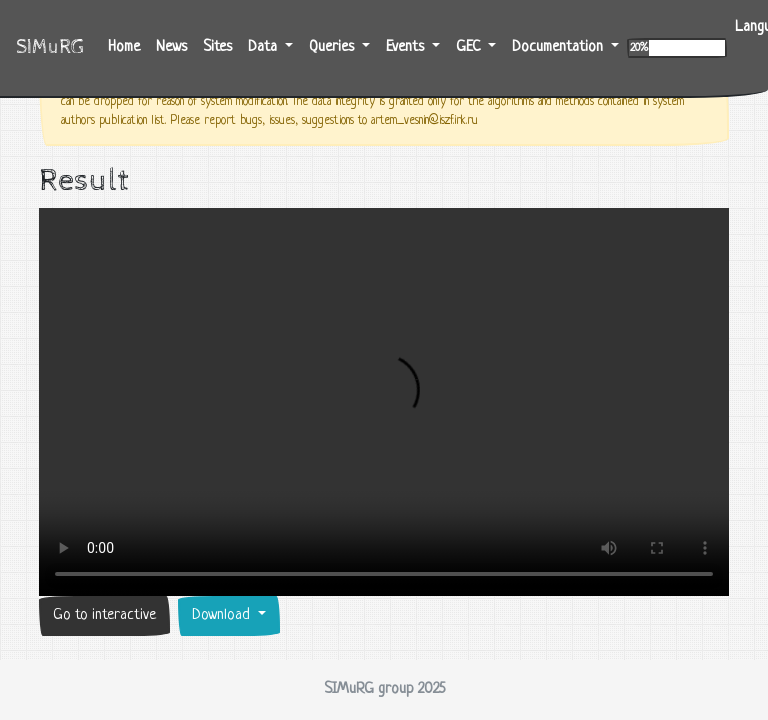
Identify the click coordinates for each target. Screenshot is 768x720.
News (171, 47)
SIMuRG (50, 47)
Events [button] (407, 47)
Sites (217, 47)
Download (223, 615)
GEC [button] (470, 47)
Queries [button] (333, 47)
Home (128, 45)
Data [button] (264, 47)
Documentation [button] (559, 47)
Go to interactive (104, 615)
